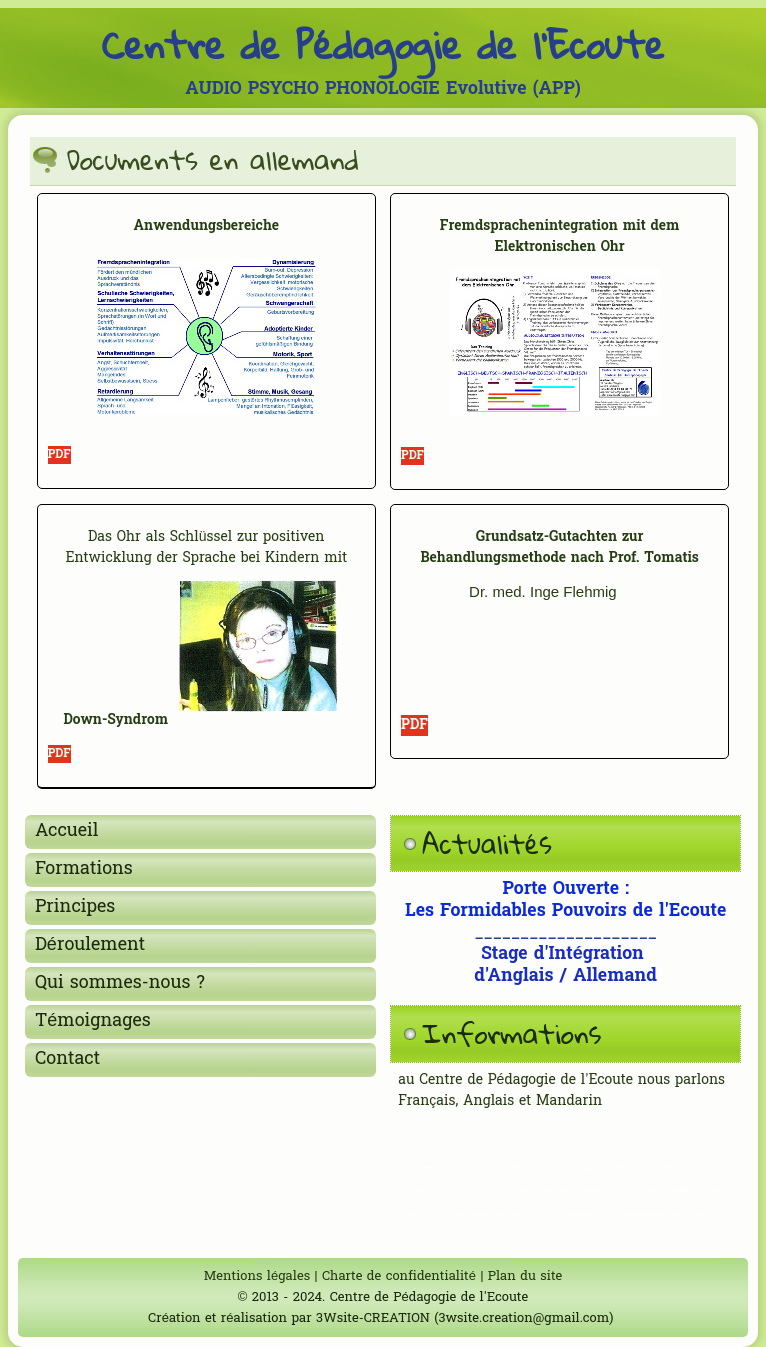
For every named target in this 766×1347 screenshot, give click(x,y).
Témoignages (93, 1021)
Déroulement (90, 945)
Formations (84, 869)
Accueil (67, 831)
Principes (75, 907)
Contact (67, 1059)
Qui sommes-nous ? (120, 983)
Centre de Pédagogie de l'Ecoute (383, 44)
